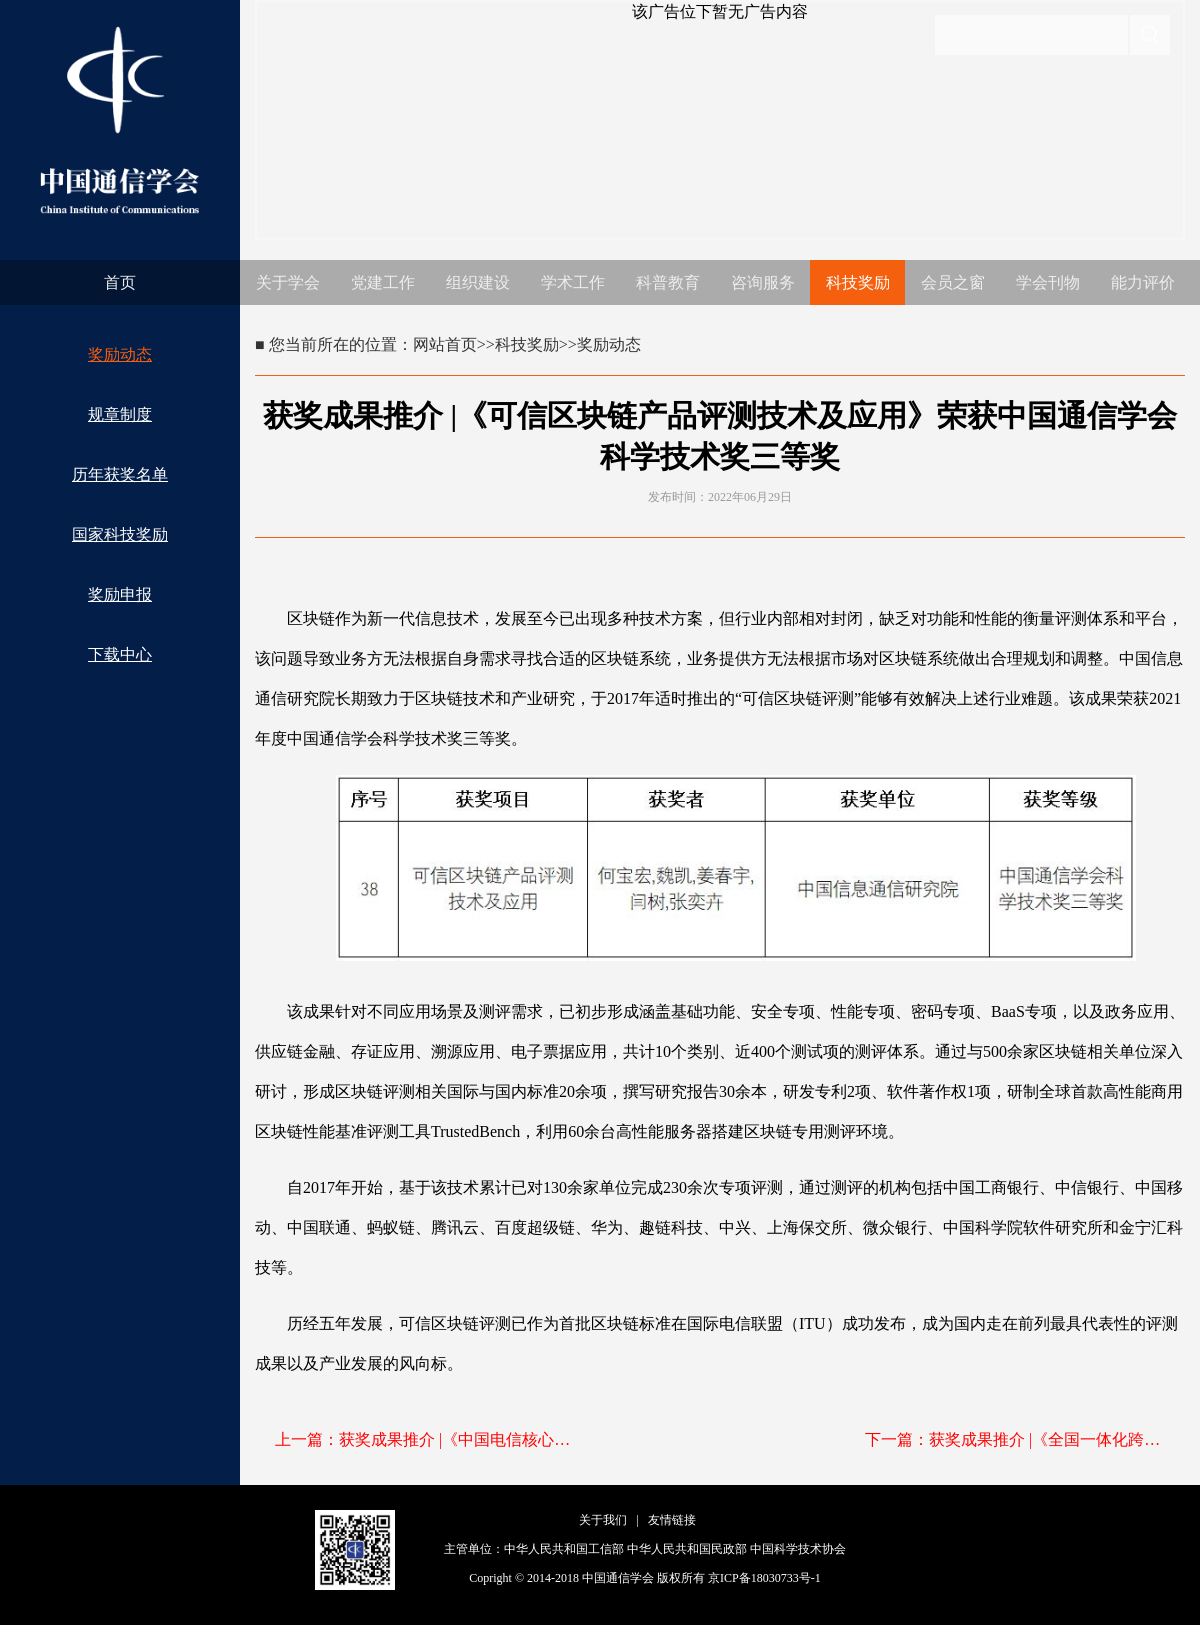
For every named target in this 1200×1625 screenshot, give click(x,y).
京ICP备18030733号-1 (764, 1578)
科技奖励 (858, 282)
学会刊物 (1048, 282)
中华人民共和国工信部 (564, 1549)
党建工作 (383, 282)
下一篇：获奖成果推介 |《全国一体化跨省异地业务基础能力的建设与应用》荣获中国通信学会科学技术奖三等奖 (1015, 1439)
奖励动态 (120, 354)
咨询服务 (763, 282)
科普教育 (668, 282)
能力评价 (1143, 282)
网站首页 (445, 344)
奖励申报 (120, 594)
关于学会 (288, 282)
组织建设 (478, 282)
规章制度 (120, 414)
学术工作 (573, 282)
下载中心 (120, 654)
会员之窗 (953, 282)
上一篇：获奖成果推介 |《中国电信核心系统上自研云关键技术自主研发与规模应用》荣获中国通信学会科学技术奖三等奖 (425, 1439)
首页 (120, 282)
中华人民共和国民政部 (687, 1549)
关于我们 (603, 1520)
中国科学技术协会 (798, 1549)
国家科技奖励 (120, 534)
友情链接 (672, 1520)
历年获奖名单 (120, 474)
